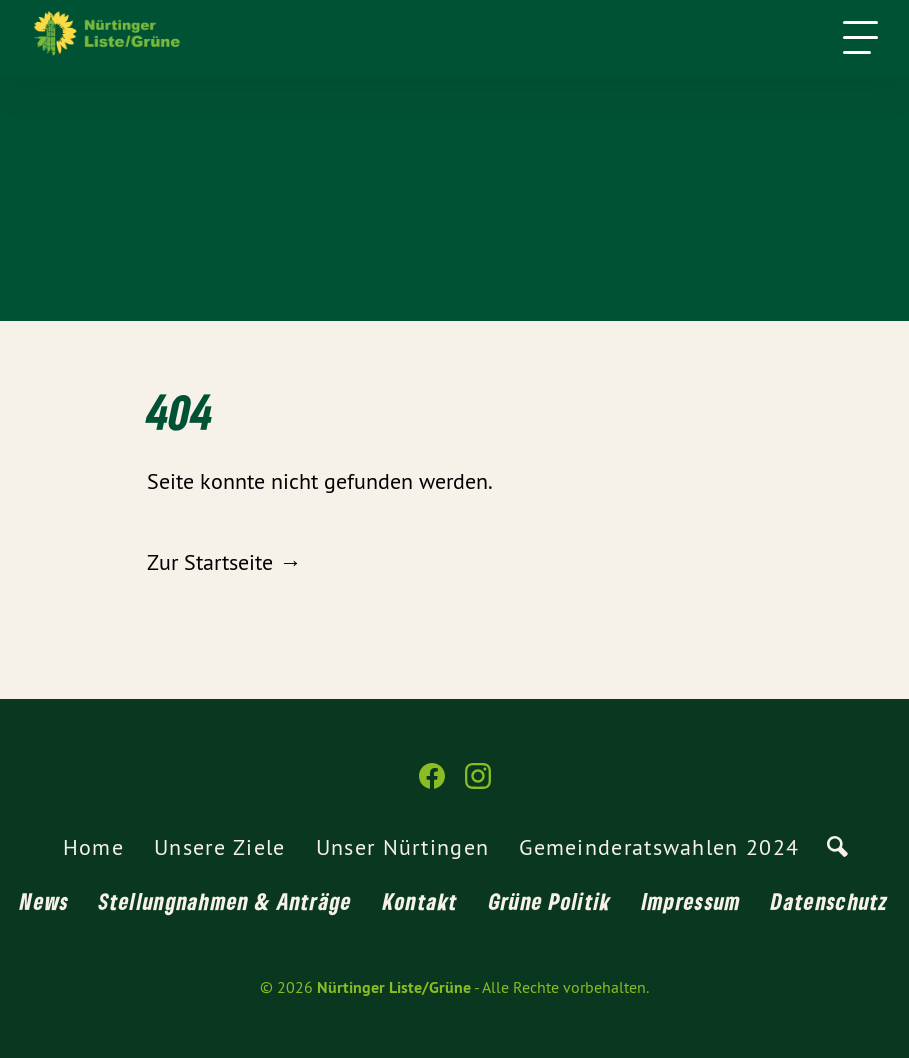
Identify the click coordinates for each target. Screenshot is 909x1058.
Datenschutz (829, 901)
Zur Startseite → (224, 562)
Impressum (692, 901)
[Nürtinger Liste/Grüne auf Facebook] (432, 784)
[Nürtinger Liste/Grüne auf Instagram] (478, 784)
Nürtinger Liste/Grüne (394, 987)
